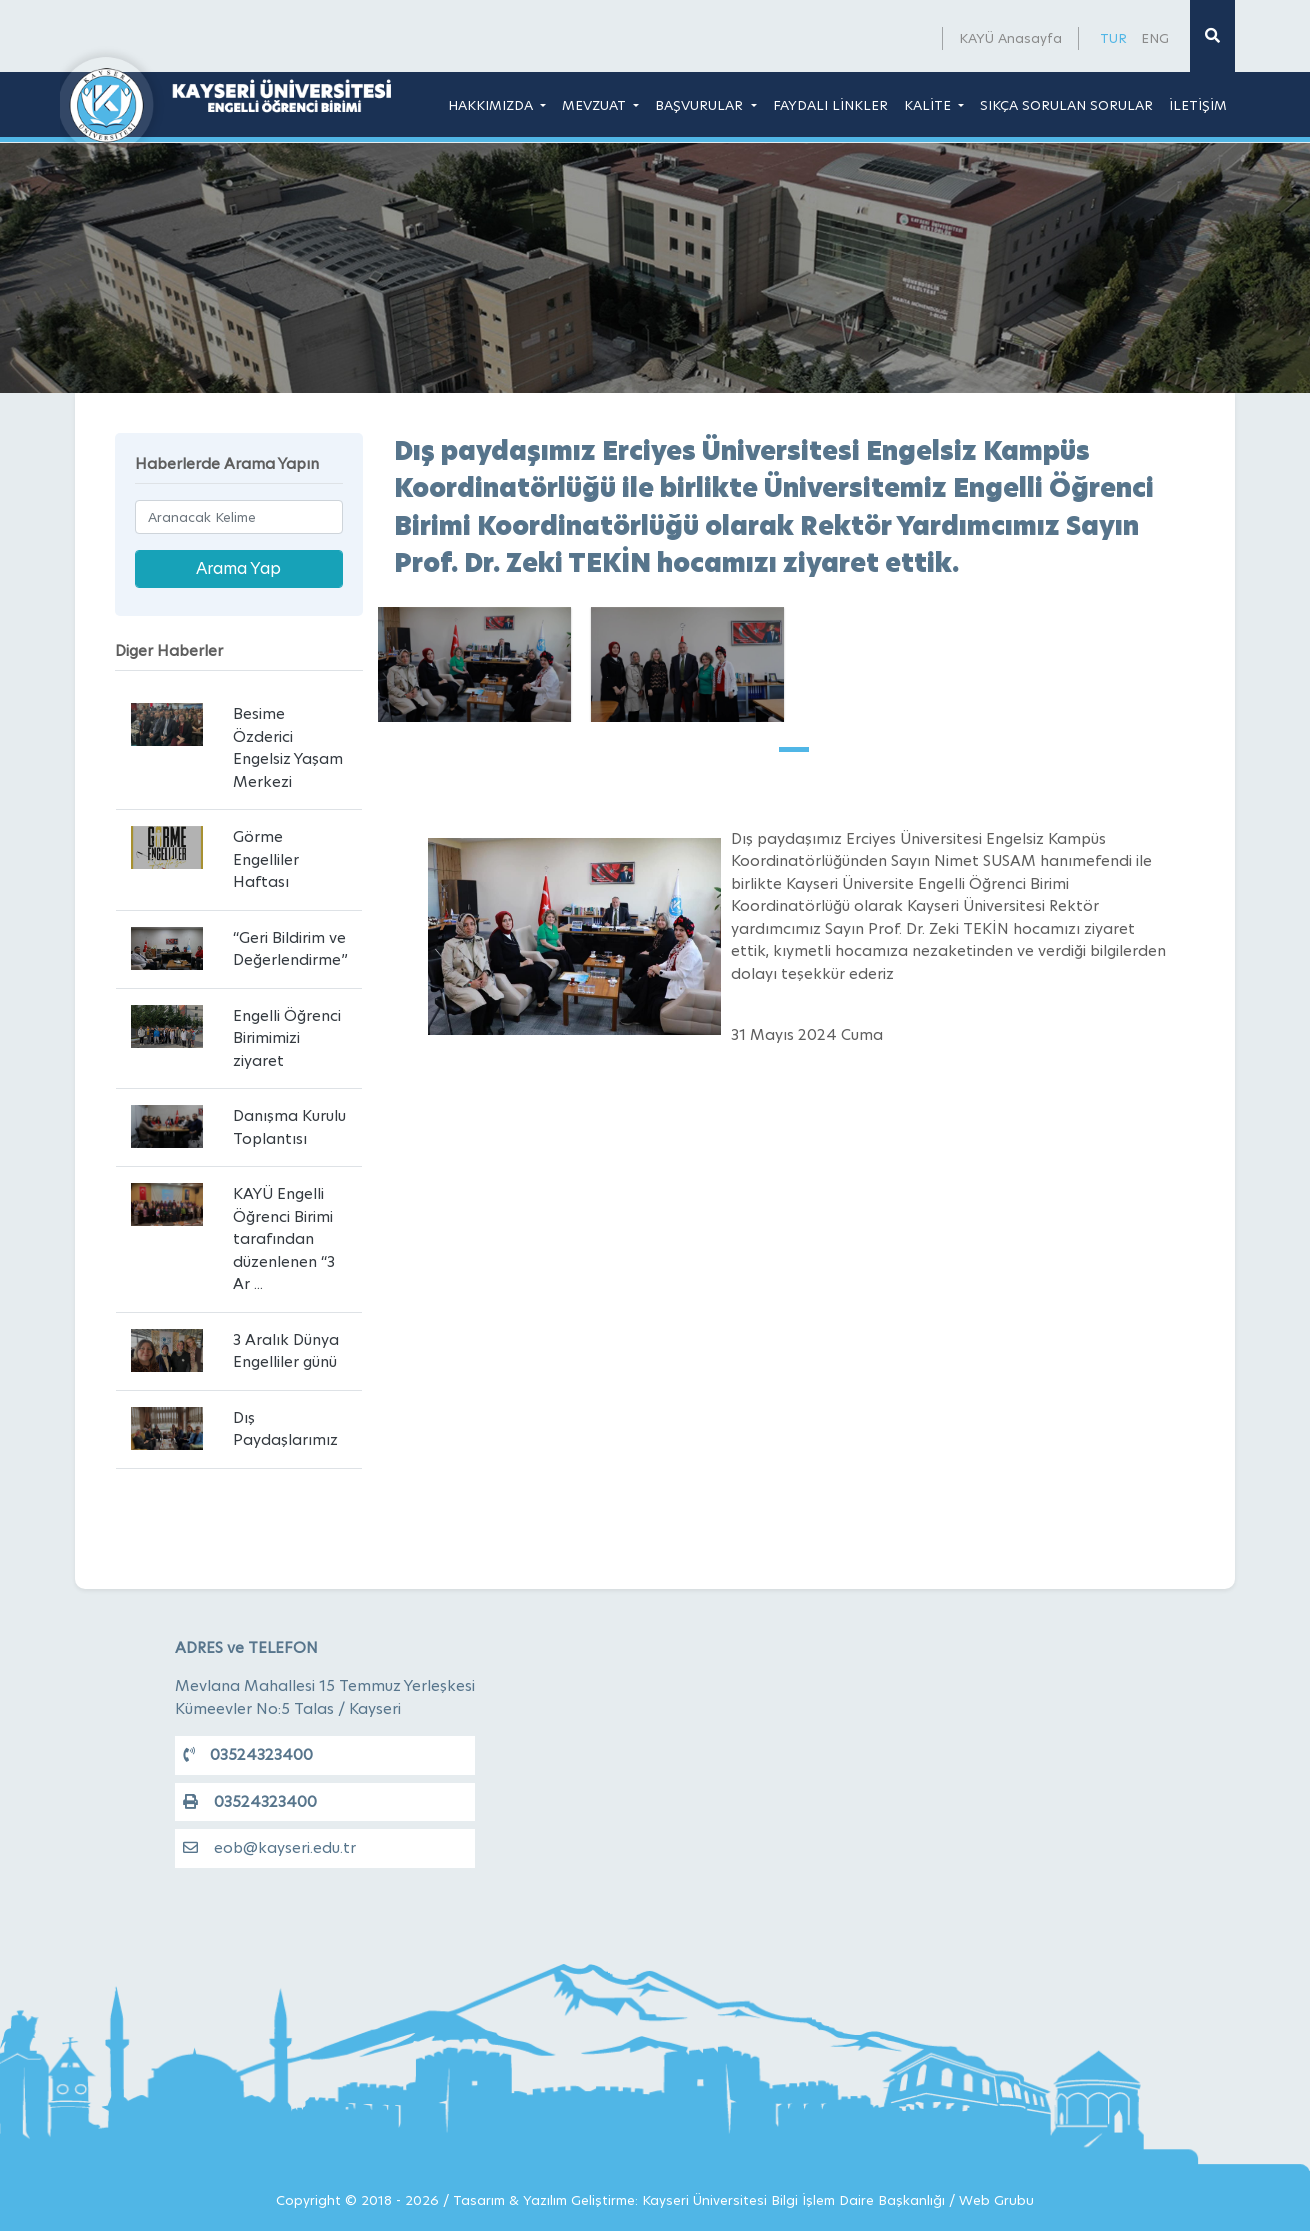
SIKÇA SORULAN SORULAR (1066, 105)
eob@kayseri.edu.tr (269, 1847)
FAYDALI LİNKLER (830, 105)
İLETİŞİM (1198, 105)
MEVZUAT (596, 105)
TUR (1113, 38)
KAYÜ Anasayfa (1010, 38)
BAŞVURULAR (701, 105)
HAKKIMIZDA (492, 105)
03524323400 (248, 1754)
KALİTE (929, 105)
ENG (1155, 38)
